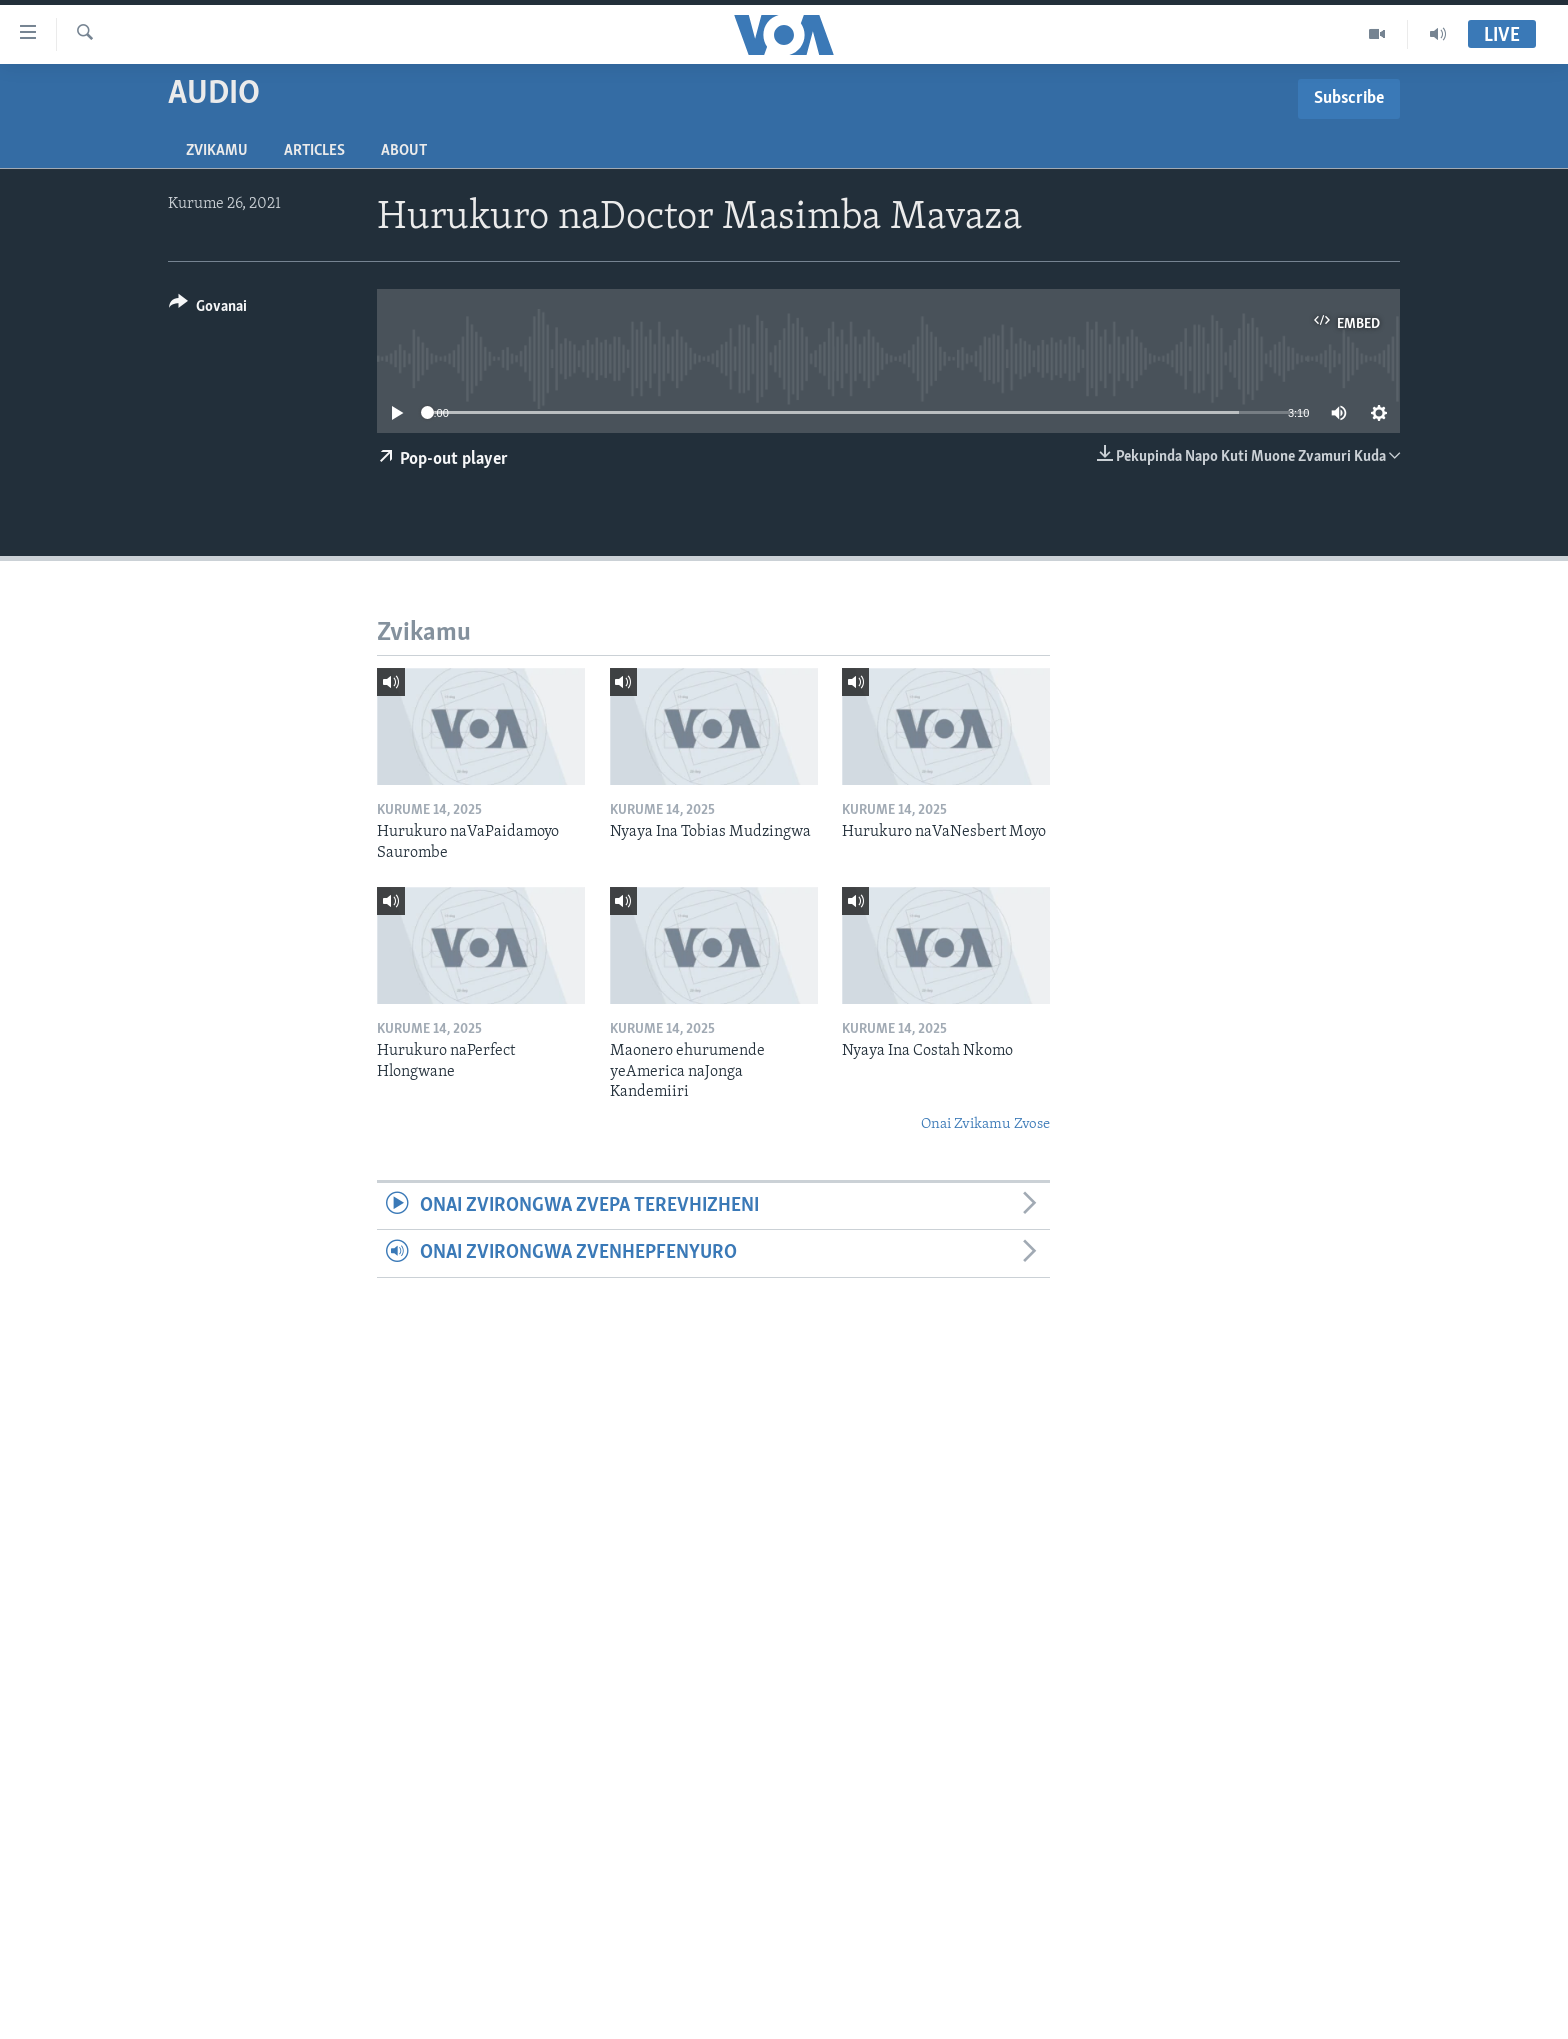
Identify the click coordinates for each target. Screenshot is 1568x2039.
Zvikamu (217, 151)
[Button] (208, 309)
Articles (314, 151)
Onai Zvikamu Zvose (985, 1124)
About (404, 151)
